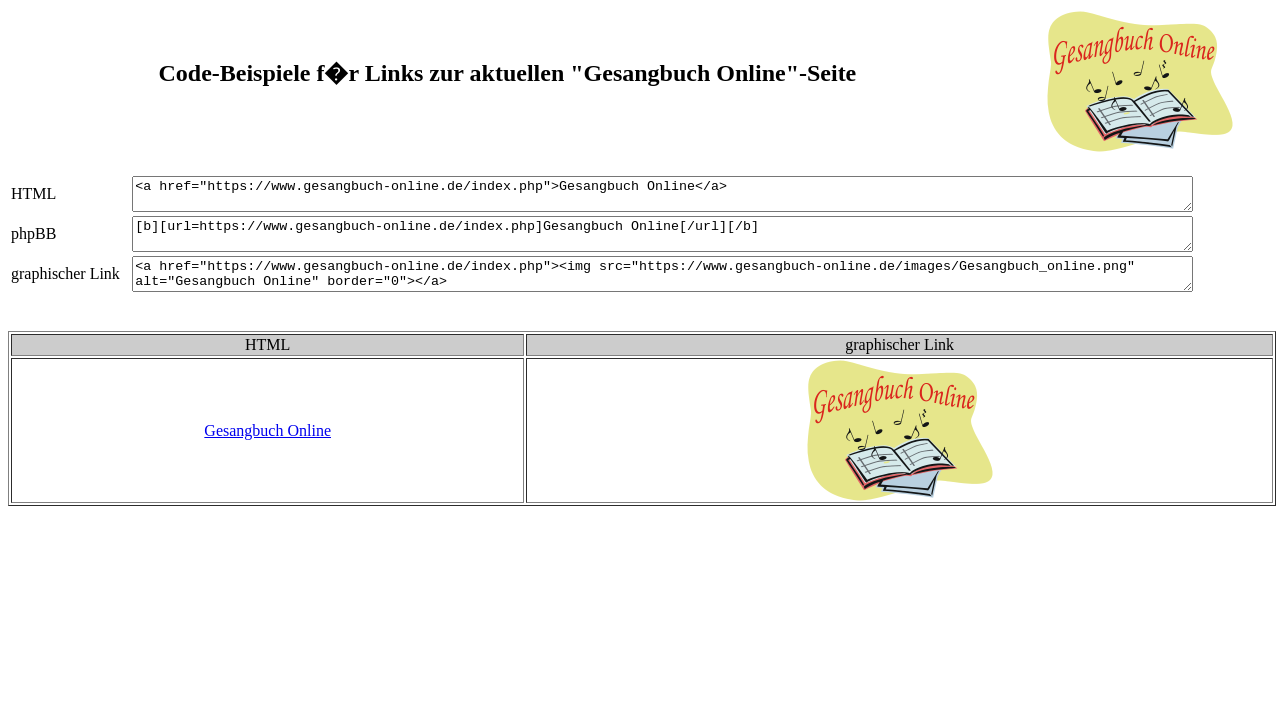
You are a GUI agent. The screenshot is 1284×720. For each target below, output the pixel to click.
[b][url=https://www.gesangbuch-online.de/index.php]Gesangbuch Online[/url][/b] (685, 243)
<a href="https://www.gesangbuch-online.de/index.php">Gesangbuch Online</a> (685, 197)
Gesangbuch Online (267, 448)
